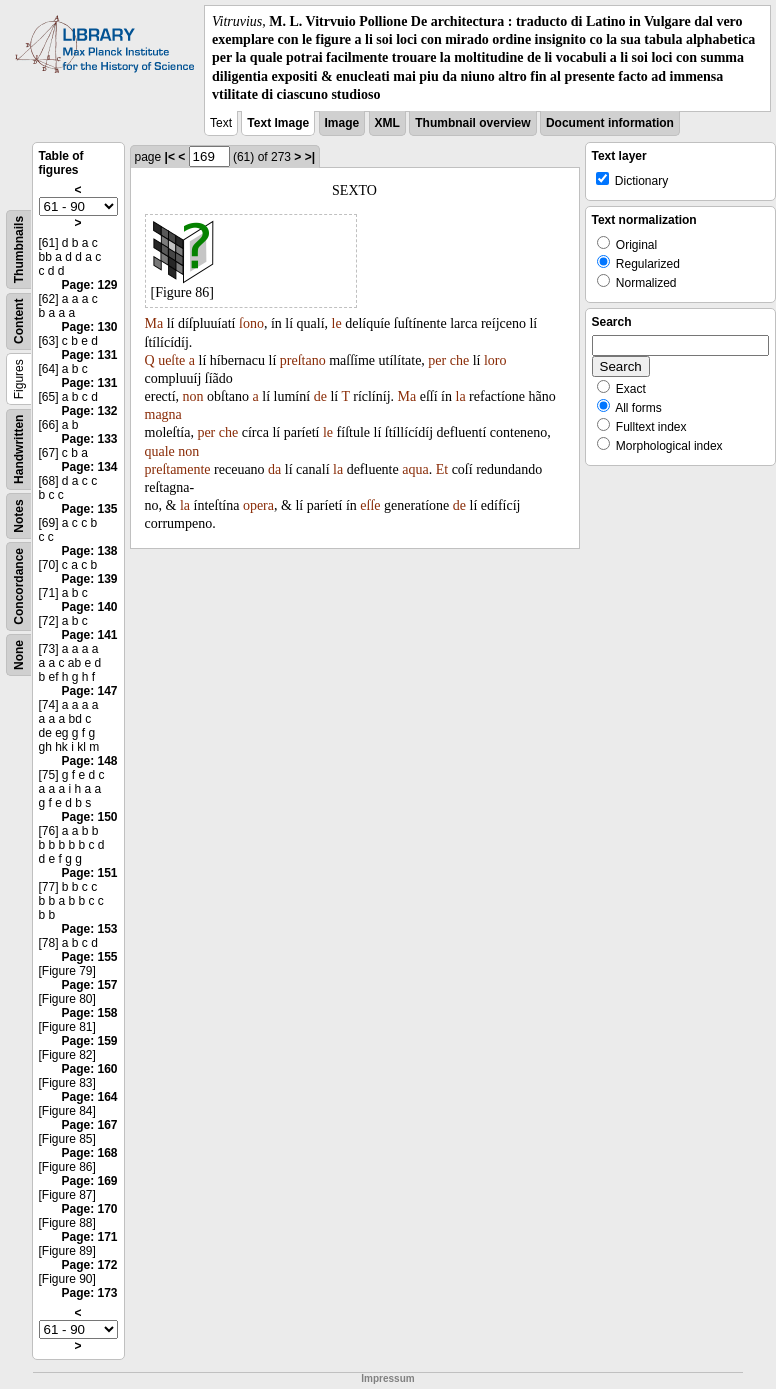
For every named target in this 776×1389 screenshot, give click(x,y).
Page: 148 (89, 761)
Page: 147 (89, 691)
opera (258, 505)
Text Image (278, 123)
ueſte (171, 360)
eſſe (370, 505)
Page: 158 (89, 1013)
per (437, 360)
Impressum (387, 1378)
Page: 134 (89, 467)
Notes (19, 515)
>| (310, 157)
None (19, 655)
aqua (415, 469)
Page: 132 (89, 411)
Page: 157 (89, 985)
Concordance (19, 586)
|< (170, 157)
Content (19, 321)
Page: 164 (89, 1097)
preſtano (303, 360)
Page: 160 (89, 1069)
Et (442, 469)
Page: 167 (89, 1125)
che (459, 360)
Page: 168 (89, 1153)
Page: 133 (89, 439)
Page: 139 (89, 579)
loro (495, 360)
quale (160, 451)
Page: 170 (89, 1209)
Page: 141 (89, 635)
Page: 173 (89, 1293)
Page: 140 (89, 607)
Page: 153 (89, 929)
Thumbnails (19, 249)
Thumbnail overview (472, 123)
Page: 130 (89, 327)
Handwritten (19, 449)
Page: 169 (89, 1181)
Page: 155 (89, 957)
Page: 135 (89, 509)
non (193, 396)
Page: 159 (89, 1041)
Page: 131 (89, 355)
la (461, 396)
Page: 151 (89, 873)
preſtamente (178, 469)
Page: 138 (89, 551)
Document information (610, 123)
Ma (154, 323)
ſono (251, 323)
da (274, 469)
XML (387, 123)
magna (163, 414)
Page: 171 (89, 1237)
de (320, 396)
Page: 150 (89, 817)
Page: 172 (89, 1265)
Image (342, 123)
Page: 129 (89, 285)
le (337, 323)
